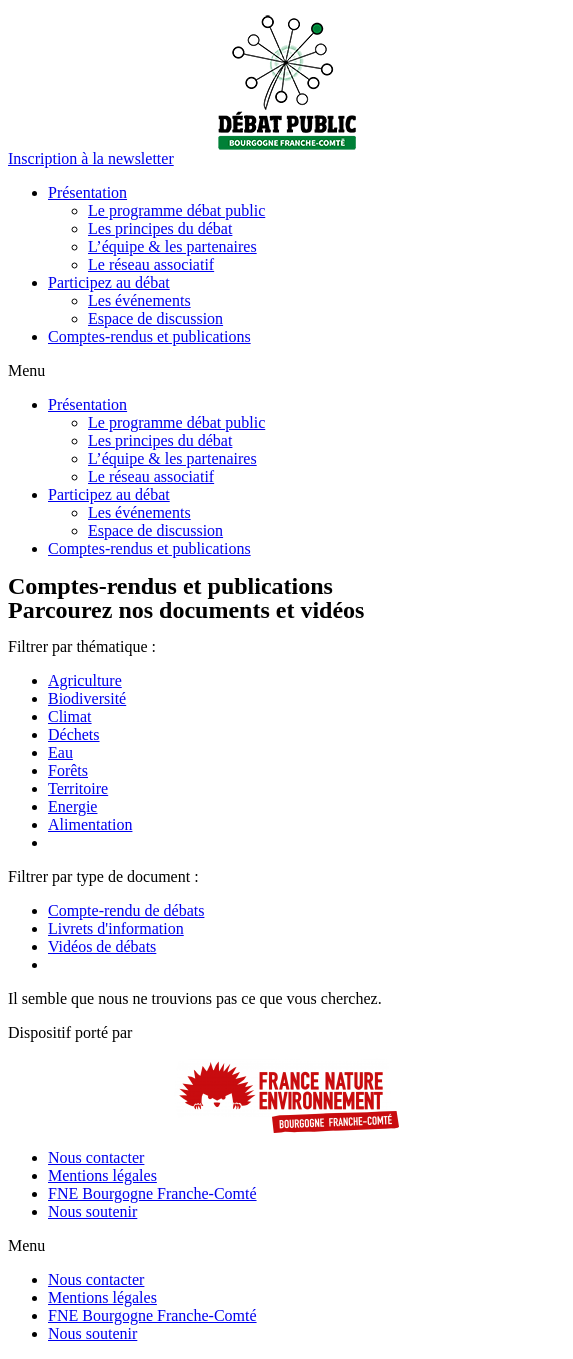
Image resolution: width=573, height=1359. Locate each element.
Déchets (74, 734)
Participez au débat (109, 282)
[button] (91, 158)
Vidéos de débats (102, 946)
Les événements (139, 300)
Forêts (68, 770)
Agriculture (85, 680)
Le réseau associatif (151, 264)
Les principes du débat (160, 228)
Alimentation (90, 824)
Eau (60, 752)
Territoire (78, 788)
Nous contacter (96, 1157)
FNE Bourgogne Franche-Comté (152, 1193)
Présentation (87, 192)
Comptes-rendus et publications (149, 336)
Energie (72, 806)
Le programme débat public (176, 210)
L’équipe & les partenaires (172, 246)
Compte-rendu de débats (126, 910)
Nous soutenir (92, 1211)
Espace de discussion (155, 318)
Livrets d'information (116, 928)
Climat (70, 716)
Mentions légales (102, 1175)
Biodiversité (87, 698)
